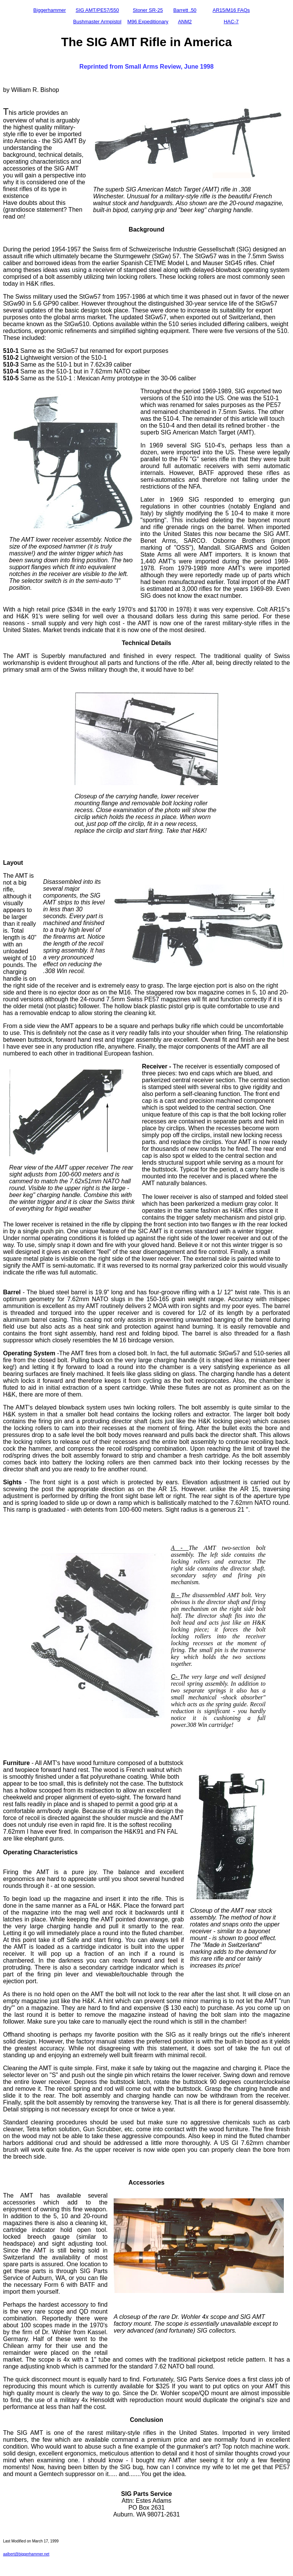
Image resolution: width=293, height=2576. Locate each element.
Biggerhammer (49, 10)
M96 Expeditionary (148, 21)
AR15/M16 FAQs (231, 10)
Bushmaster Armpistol (97, 21)
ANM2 (185, 21)
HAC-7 (231, 21)
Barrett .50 (184, 10)
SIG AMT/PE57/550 (97, 10)
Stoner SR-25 (148, 10)
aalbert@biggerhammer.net (26, 2554)
